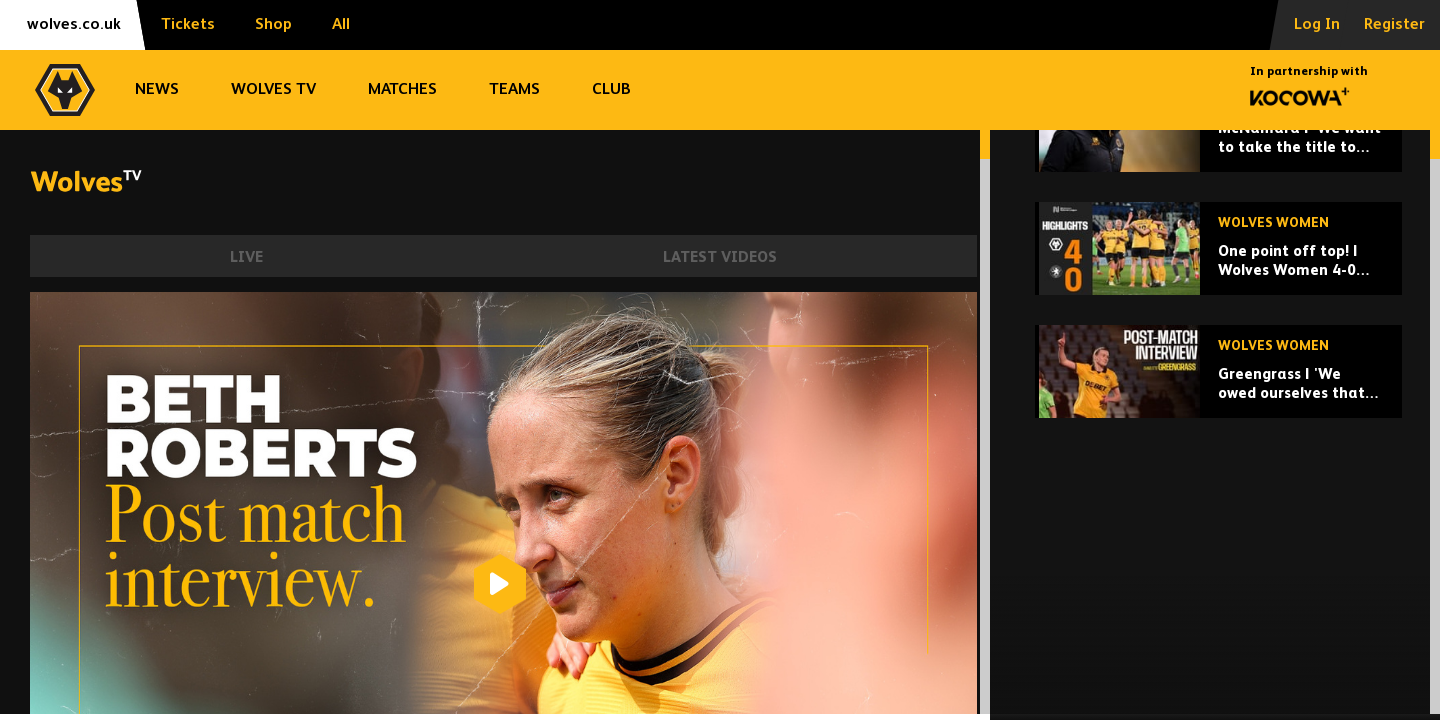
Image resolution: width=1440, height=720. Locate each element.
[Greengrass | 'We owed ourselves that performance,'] (1218, 509)
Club (611, 90)
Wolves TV (273, 90)
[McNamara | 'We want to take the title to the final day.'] (1218, 263)
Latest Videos (720, 257)
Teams (514, 90)
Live (246, 257)
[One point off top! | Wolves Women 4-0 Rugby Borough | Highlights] (1218, 386)
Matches (402, 90)
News (157, 90)
